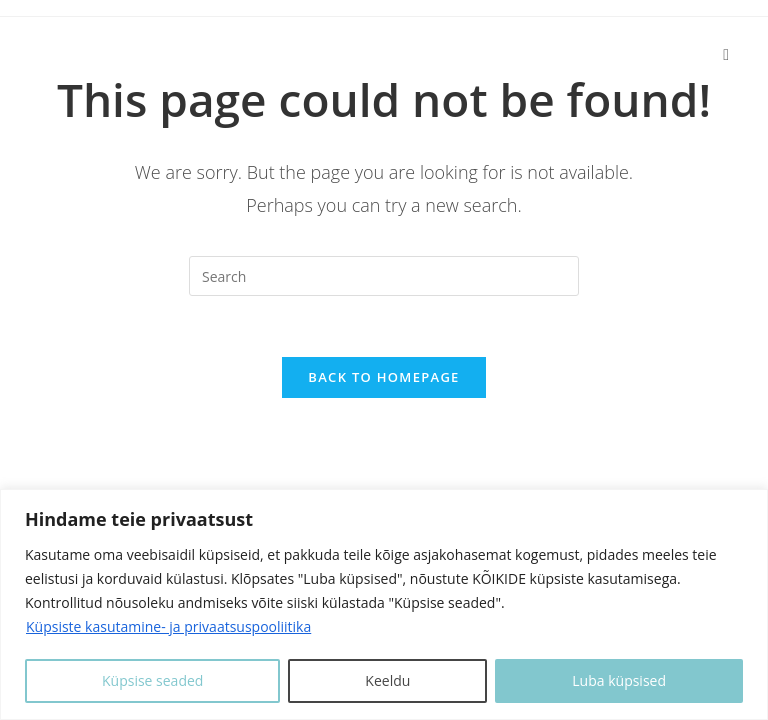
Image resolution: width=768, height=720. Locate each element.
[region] (384, 604)
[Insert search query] (384, 276)
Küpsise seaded (152, 680)
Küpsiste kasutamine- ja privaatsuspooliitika (168, 626)
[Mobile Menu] (726, 53)
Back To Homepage (383, 377)
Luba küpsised (619, 680)
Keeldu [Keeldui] (387, 680)
